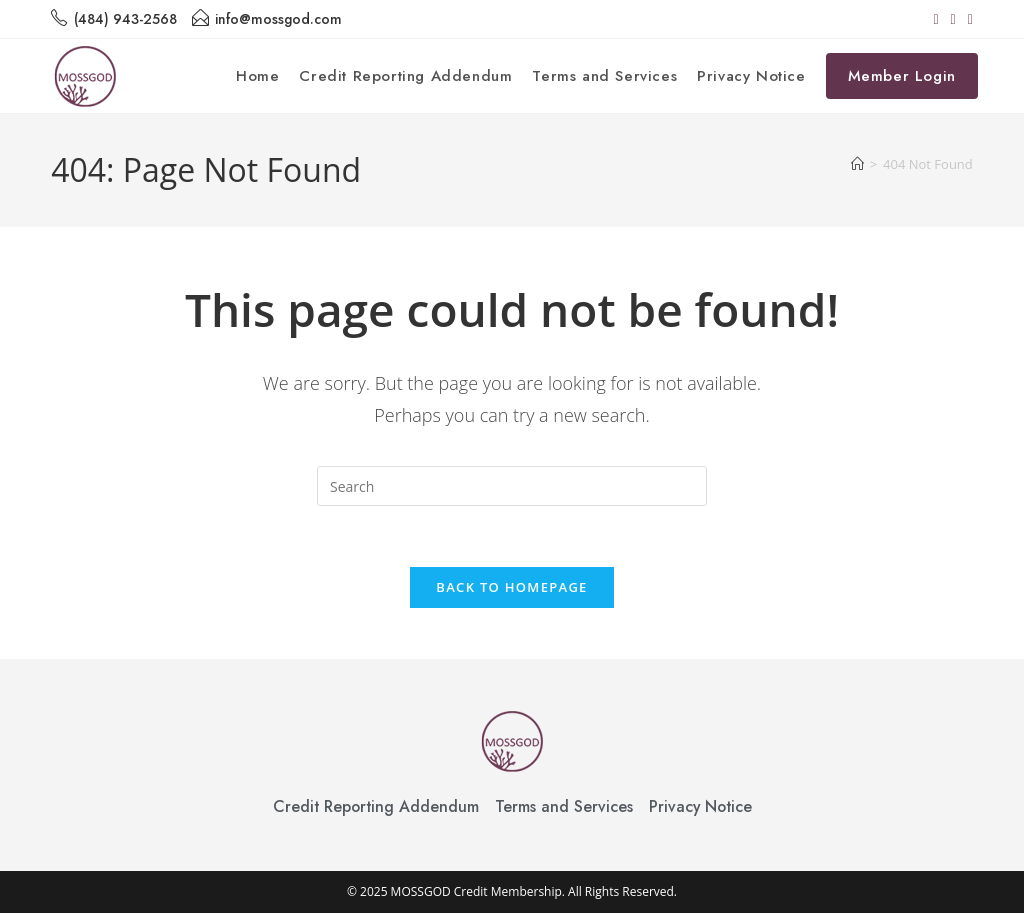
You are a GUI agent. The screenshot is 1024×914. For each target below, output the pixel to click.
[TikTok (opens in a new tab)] (967, 19)
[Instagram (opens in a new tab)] (953, 19)
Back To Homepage (511, 587)
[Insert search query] (512, 486)
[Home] (857, 164)
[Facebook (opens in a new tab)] (935, 19)
